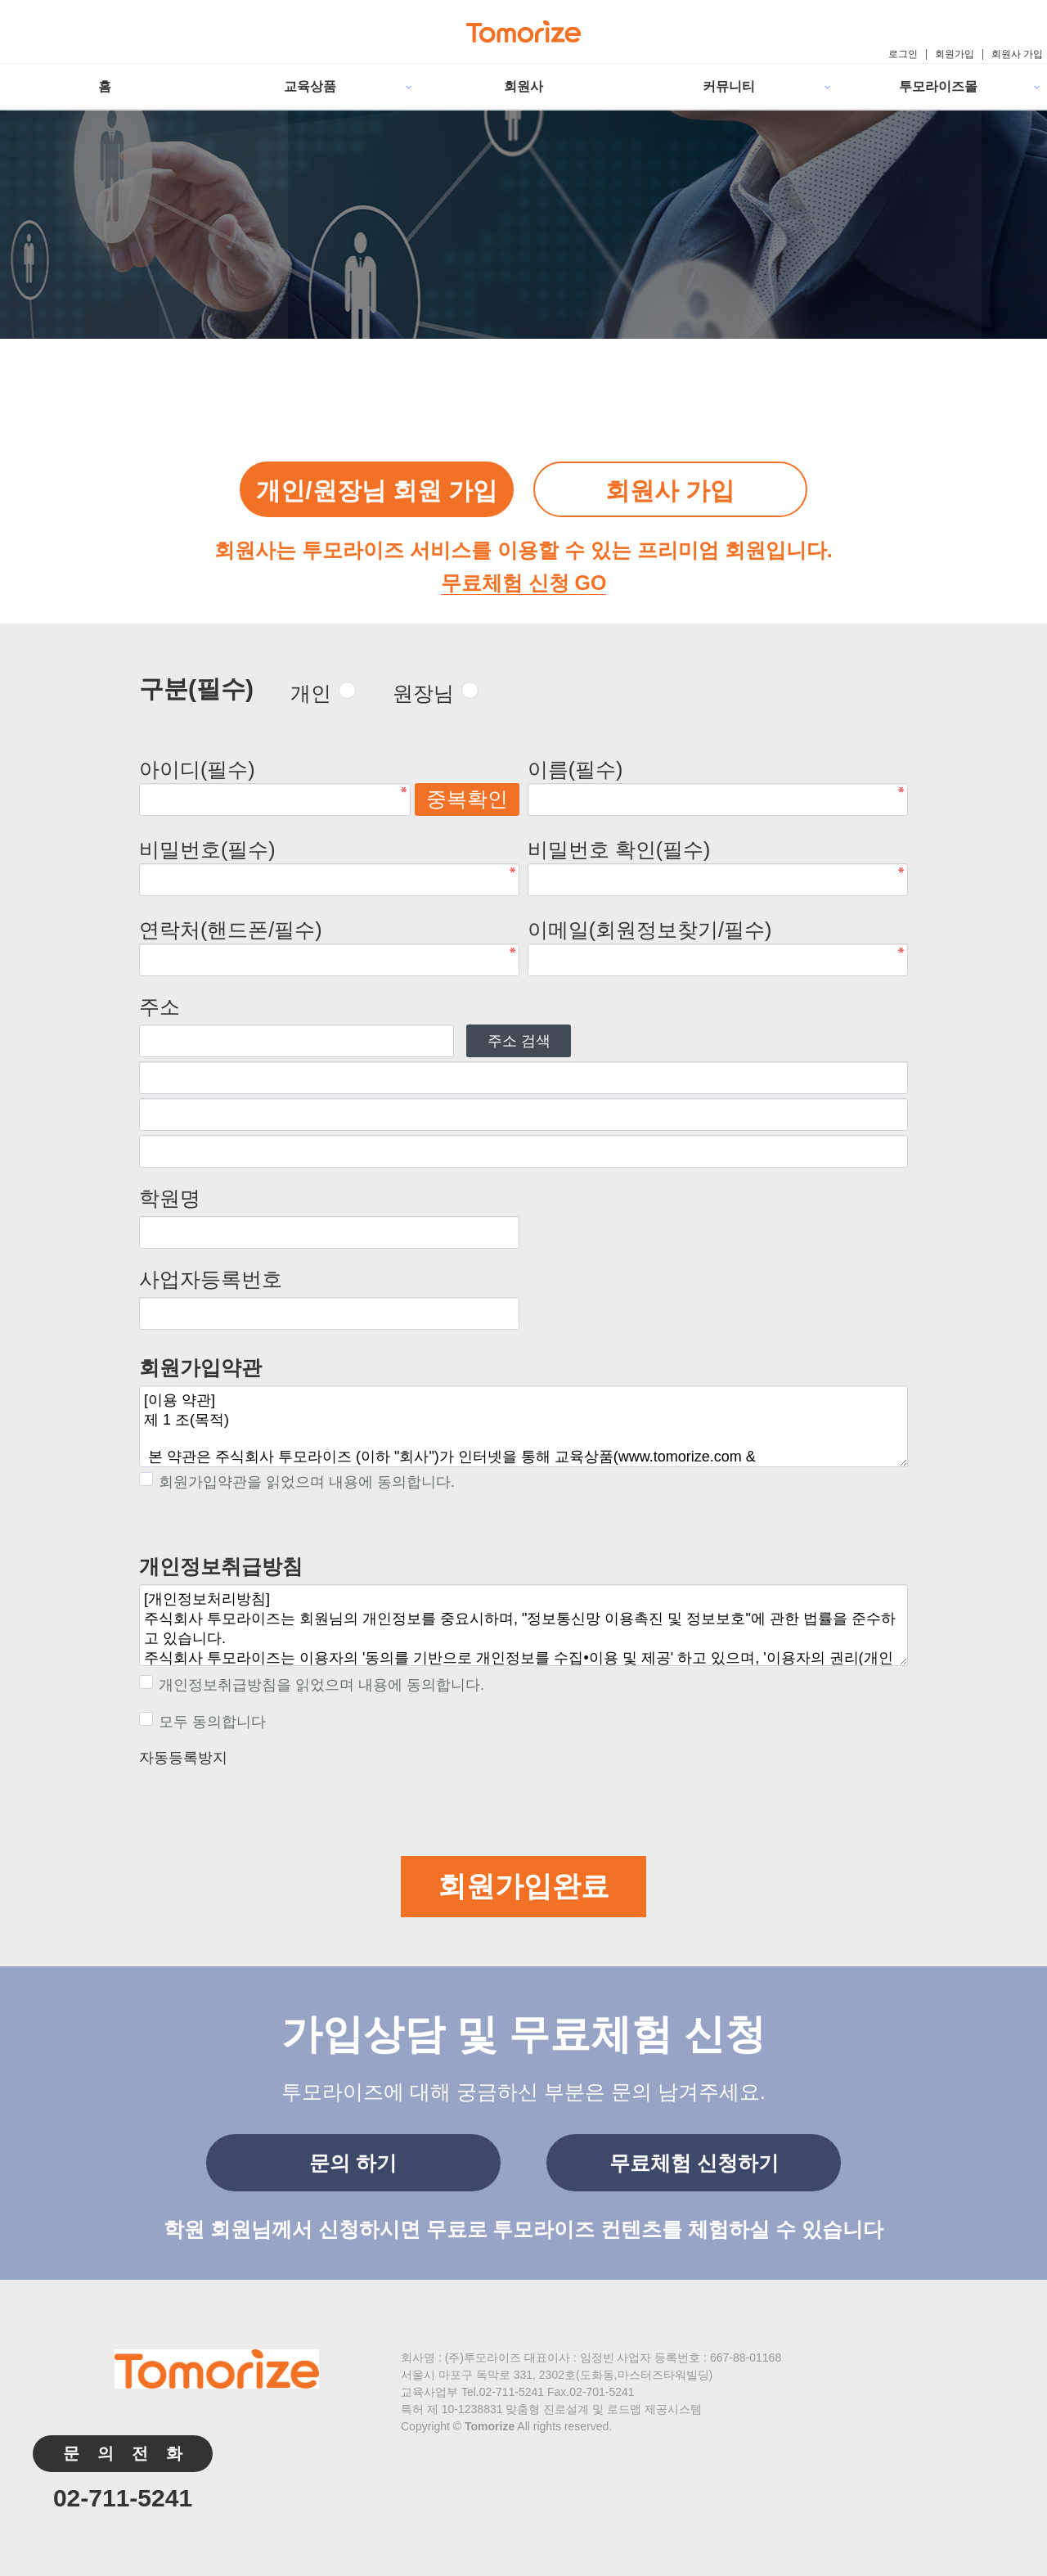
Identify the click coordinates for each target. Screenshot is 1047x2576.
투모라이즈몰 (938, 86)
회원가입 (954, 54)
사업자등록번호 (210, 1279)
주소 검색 (519, 1041)
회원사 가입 (1017, 54)
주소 (159, 1006)
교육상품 (310, 86)
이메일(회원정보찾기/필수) (650, 929)
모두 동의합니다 (202, 1722)
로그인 (903, 54)
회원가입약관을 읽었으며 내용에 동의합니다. (297, 1482)
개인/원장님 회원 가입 (376, 490)
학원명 (169, 1198)
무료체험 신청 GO (524, 582)
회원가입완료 (523, 1886)
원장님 (423, 693)
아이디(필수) (197, 769)
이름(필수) (575, 769)
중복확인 (467, 798)
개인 (310, 693)
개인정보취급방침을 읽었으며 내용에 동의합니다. (311, 1685)
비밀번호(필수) (207, 849)
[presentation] (263, 1803)
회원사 (523, 86)
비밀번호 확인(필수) (619, 849)
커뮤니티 (729, 86)
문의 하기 (353, 2162)
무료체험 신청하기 (694, 2162)
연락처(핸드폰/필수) (230, 929)
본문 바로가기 (0, 0)
